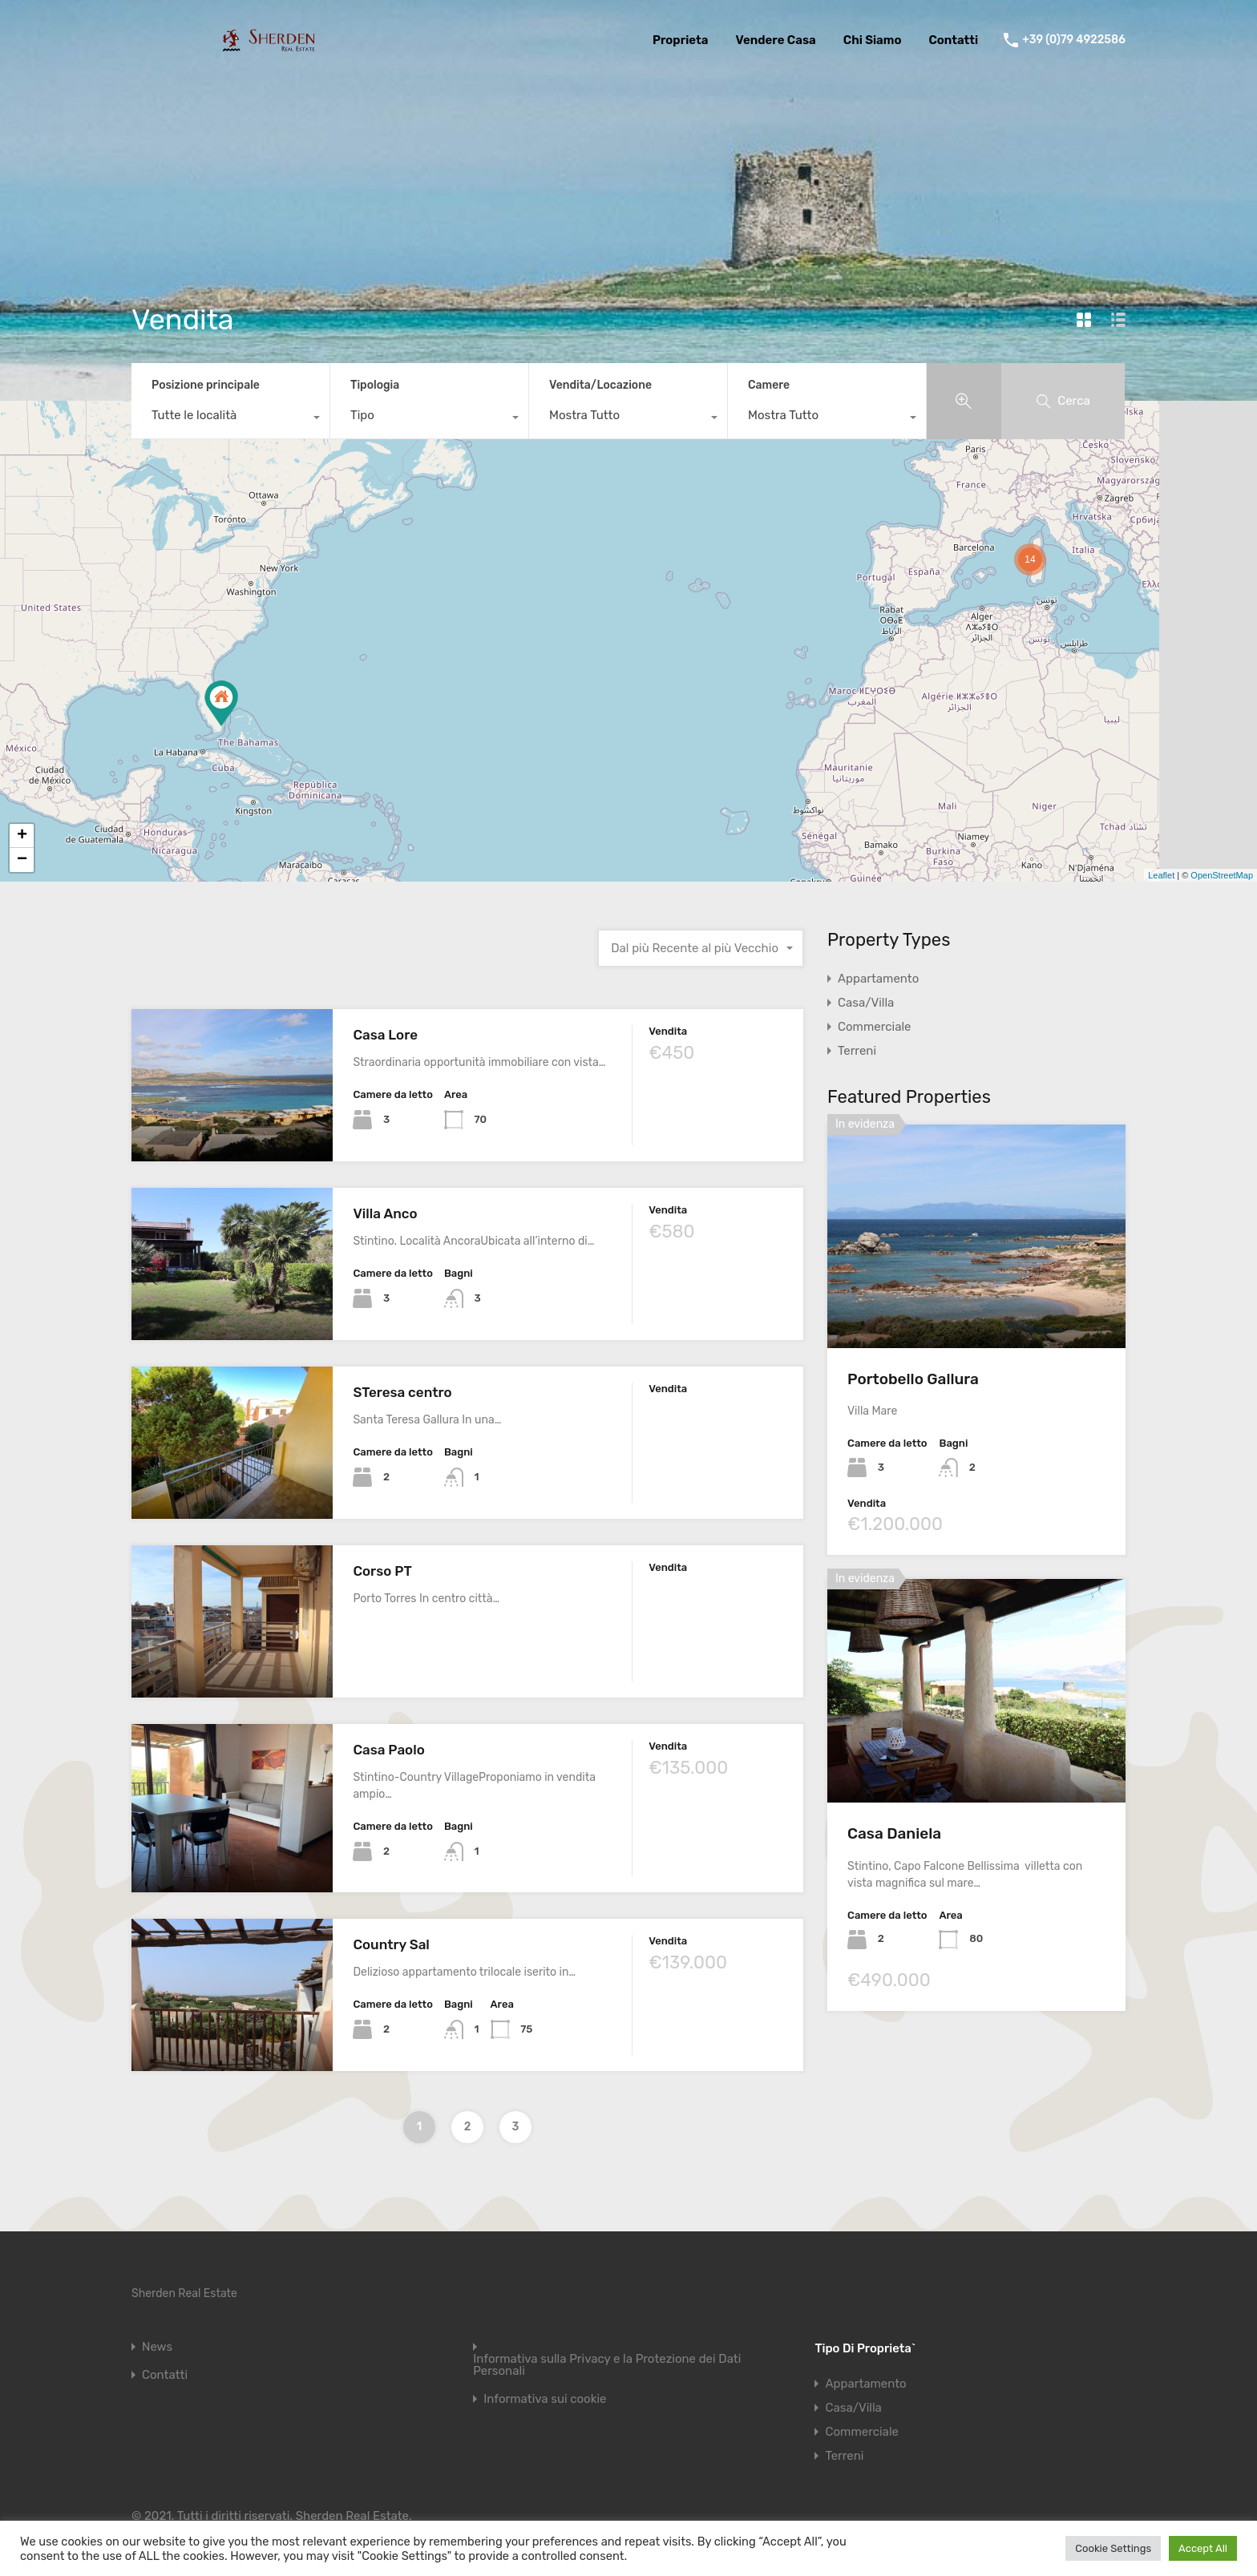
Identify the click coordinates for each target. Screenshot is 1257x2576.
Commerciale (874, 1026)
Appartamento (878, 978)
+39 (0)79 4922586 (1074, 40)
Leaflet (1161, 875)
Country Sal (391, 1944)
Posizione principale (206, 385)
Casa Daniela (894, 1833)
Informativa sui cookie (544, 2399)
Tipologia (374, 385)
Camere (769, 385)
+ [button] (22, 836)
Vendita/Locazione (600, 385)
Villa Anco (385, 1213)
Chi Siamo (872, 40)
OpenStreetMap (1221, 875)
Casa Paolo (388, 1750)
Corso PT (382, 1571)
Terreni (857, 1051)
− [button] (22, 860)
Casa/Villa (866, 1002)
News (157, 2347)
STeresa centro (402, 1392)
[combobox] (230, 419)
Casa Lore (385, 1035)
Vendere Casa (776, 40)
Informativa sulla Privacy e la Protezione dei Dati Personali (607, 2365)
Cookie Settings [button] (1113, 2548)
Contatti (953, 40)
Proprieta (681, 40)
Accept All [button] (1202, 2548)
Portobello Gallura (913, 1379)
